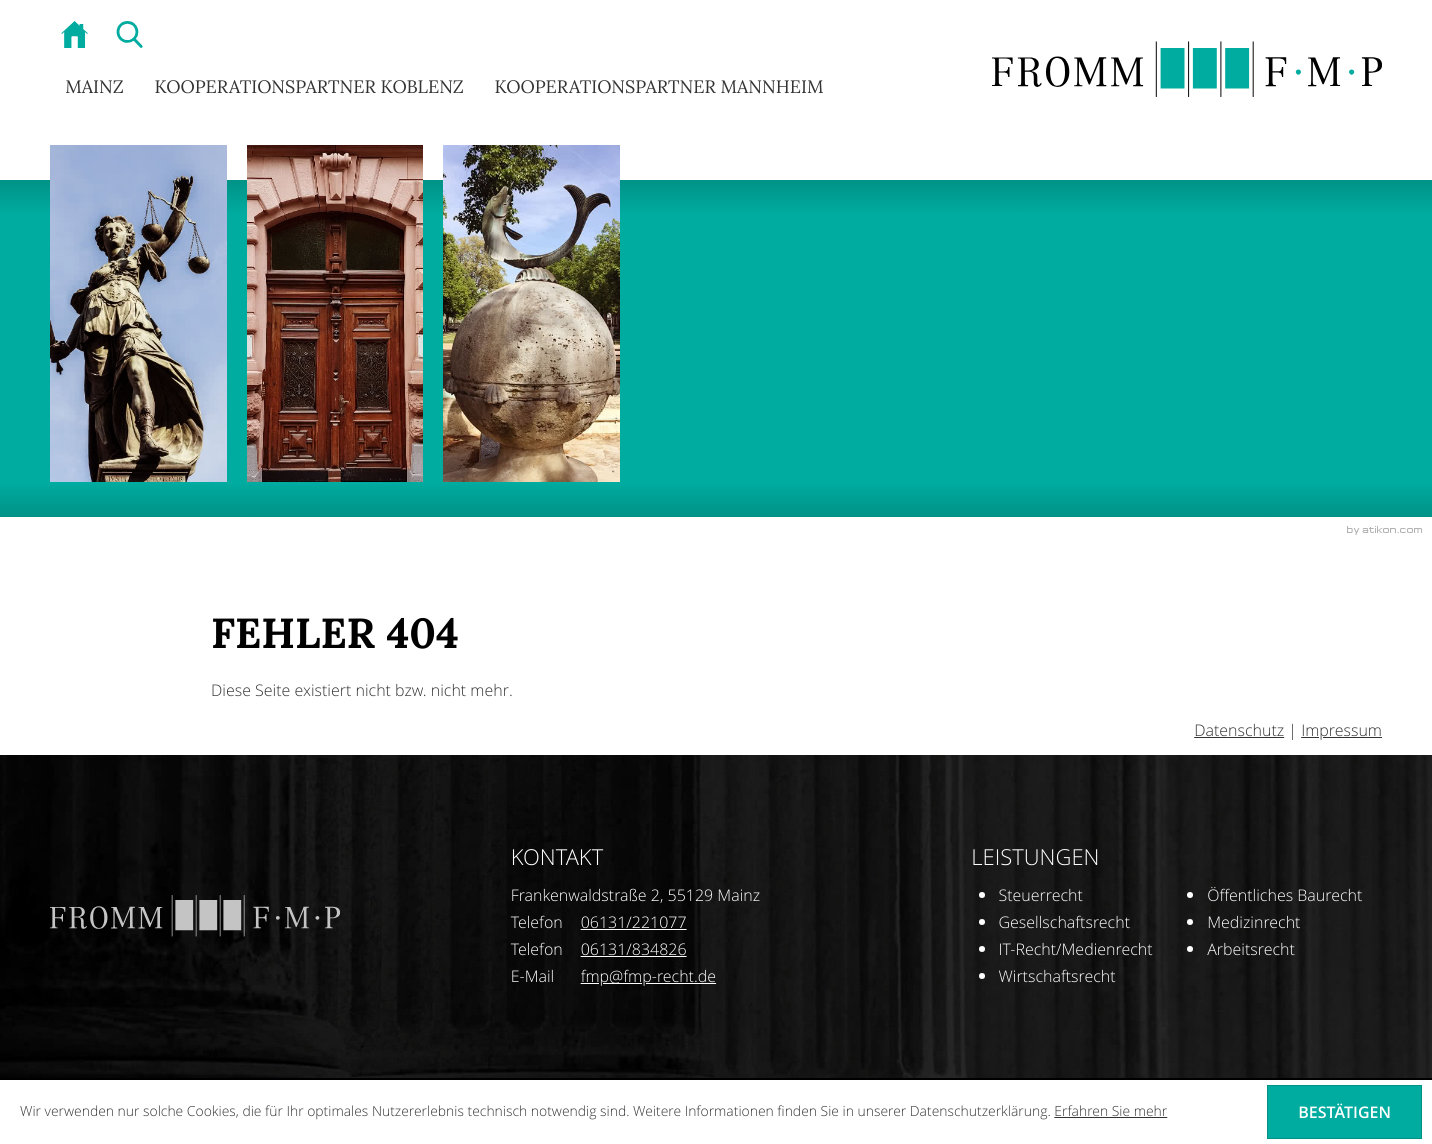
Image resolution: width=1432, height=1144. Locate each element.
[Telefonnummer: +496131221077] (634, 922)
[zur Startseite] (77, 37)
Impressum (1341, 730)
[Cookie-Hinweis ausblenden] (1344, 1112)
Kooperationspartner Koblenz (308, 86)
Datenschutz (1239, 730)
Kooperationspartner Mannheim (658, 86)
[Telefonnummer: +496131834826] (634, 949)
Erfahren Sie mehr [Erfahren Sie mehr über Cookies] (1110, 1111)
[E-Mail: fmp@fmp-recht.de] (648, 976)
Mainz (94, 86)
